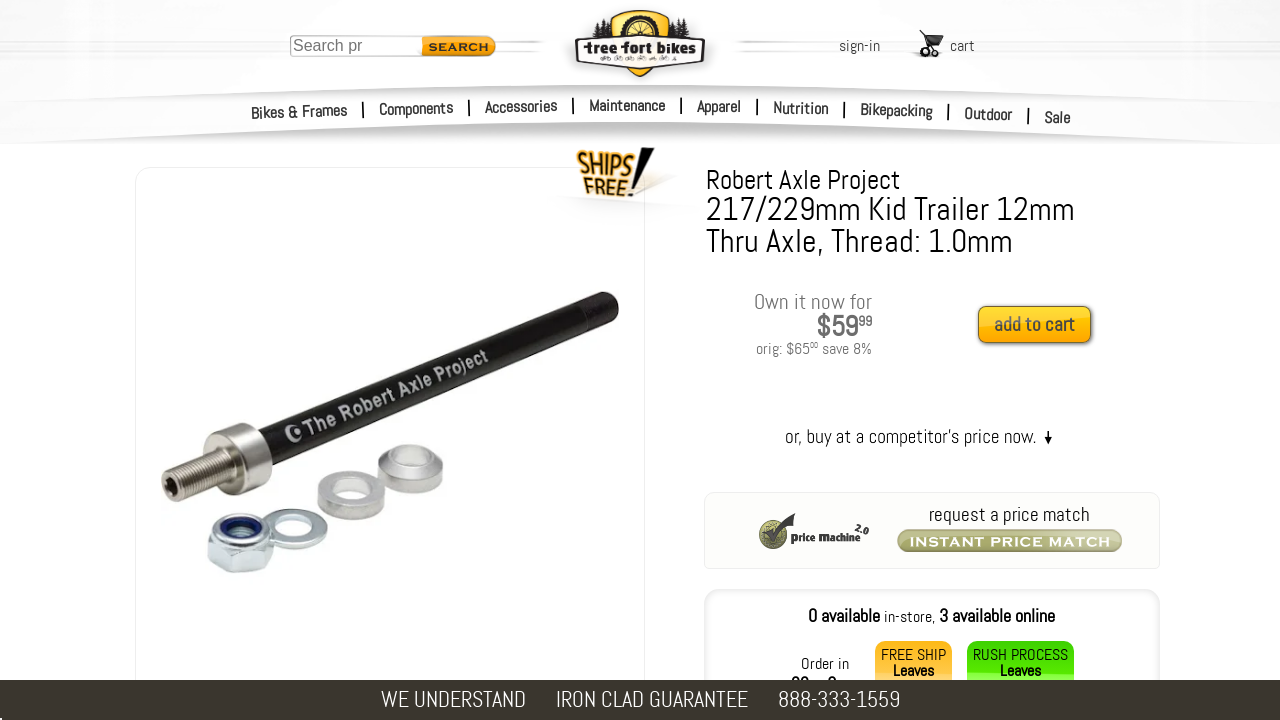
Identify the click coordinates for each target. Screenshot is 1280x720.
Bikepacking (896, 110)
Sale (1057, 118)
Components (416, 108)
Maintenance (627, 105)
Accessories (521, 106)
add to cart (1034, 324)
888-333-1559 (839, 699)
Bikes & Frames (299, 112)
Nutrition (800, 108)
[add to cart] (1040, 325)
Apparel (719, 106)
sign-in (859, 45)
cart (962, 45)
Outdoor (988, 114)
